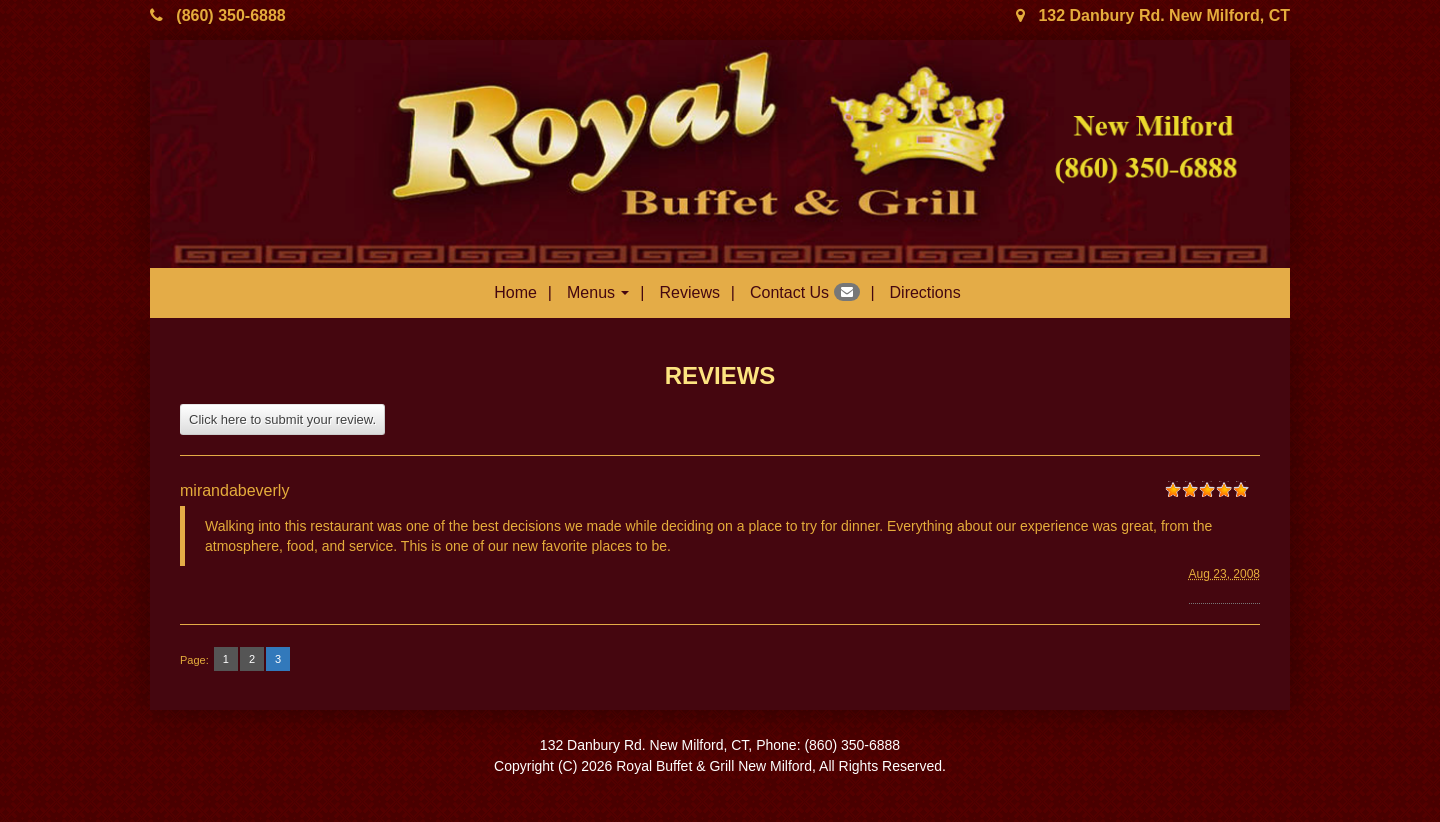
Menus (598, 292)
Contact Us (805, 292)
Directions (925, 292)
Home (515, 292)
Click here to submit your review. (282, 419)
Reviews (689, 292)
